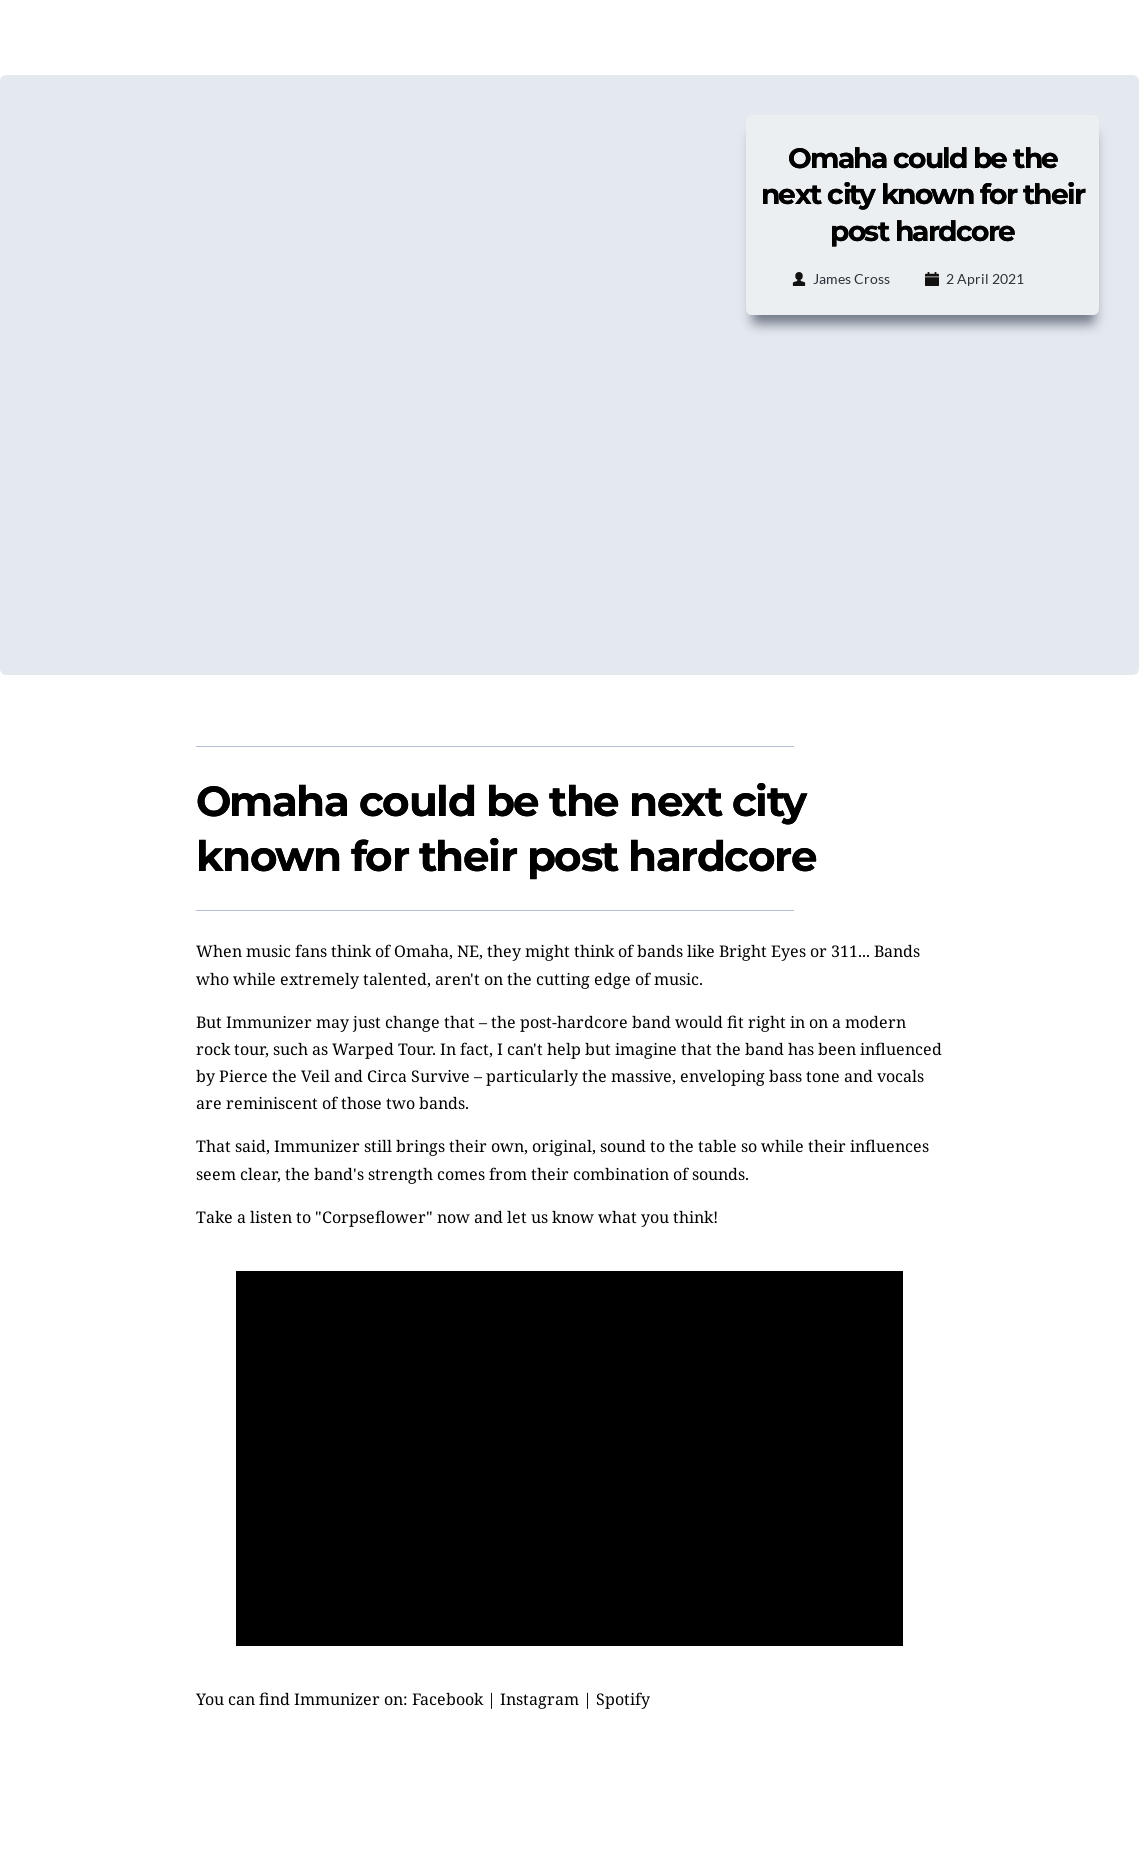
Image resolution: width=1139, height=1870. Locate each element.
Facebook (447, 1699)
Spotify (623, 1699)
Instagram (539, 1699)
